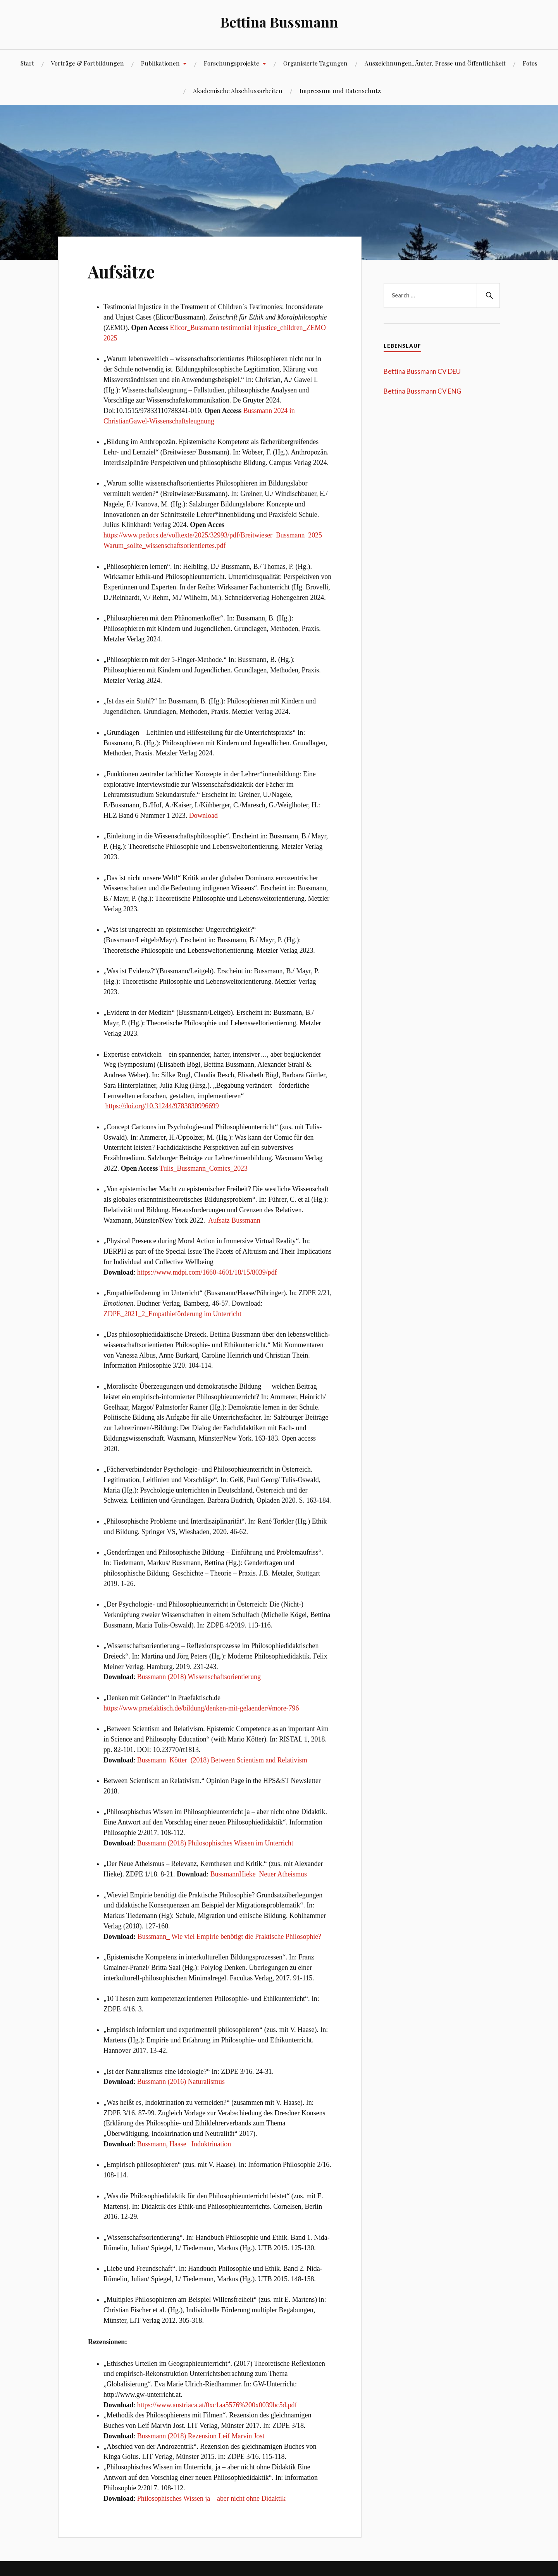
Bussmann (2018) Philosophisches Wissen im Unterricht (215, 1843)
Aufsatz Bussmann (234, 1220)
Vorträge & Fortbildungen (87, 63)
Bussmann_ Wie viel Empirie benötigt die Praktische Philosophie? (229, 1936)
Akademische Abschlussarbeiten (237, 90)
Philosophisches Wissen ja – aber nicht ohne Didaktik (211, 2498)
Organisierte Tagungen (315, 63)
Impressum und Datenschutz (340, 90)
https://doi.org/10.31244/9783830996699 (162, 1106)
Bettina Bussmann (279, 21)
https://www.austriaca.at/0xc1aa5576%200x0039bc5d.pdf (217, 2405)
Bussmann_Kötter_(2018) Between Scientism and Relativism (222, 1760)
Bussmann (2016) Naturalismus (181, 2081)
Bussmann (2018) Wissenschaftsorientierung (199, 1677)
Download (203, 815)
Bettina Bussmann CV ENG (423, 391)
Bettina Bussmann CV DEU (422, 371)
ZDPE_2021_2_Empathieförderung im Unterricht (172, 1314)
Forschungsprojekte (231, 63)
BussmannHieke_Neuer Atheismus (258, 1874)
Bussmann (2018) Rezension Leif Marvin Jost (201, 2436)
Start (27, 63)
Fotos (530, 63)
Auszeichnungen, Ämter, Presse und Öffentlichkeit (435, 63)
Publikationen (160, 63)
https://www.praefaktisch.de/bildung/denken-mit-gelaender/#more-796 (201, 1708)
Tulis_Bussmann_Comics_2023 (204, 1168)
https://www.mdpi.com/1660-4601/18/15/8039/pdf (207, 1272)
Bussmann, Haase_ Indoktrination (184, 2144)
